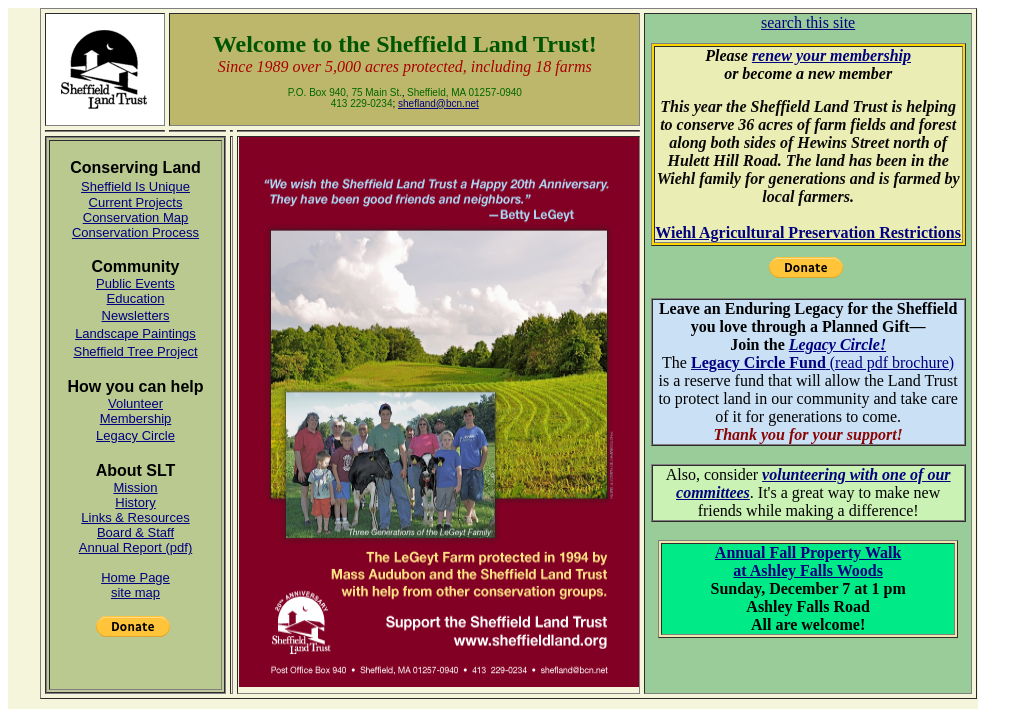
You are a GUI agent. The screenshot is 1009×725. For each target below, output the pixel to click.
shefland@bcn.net (438, 103)
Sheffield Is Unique (135, 186)
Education (136, 298)
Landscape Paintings (135, 333)
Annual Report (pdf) (135, 547)
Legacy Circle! (837, 344)
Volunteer (135, 403)
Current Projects (136, 202)
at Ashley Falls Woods (808, 570)
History (135, 502)
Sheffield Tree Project (135, 351)
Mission (135, 487)
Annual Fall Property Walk (808, 552)
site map (135, 592)
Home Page (135, 577)
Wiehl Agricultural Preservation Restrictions (808, 232)
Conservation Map (136, 217)
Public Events (135, 283)
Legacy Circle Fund (758, 362)
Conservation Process (135, 232)
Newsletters (136, 315)
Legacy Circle (135, 435)
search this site (808, 22)
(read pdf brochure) (890, 362)
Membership (136, 418)
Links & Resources (135, 517)
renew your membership (831, 55)
